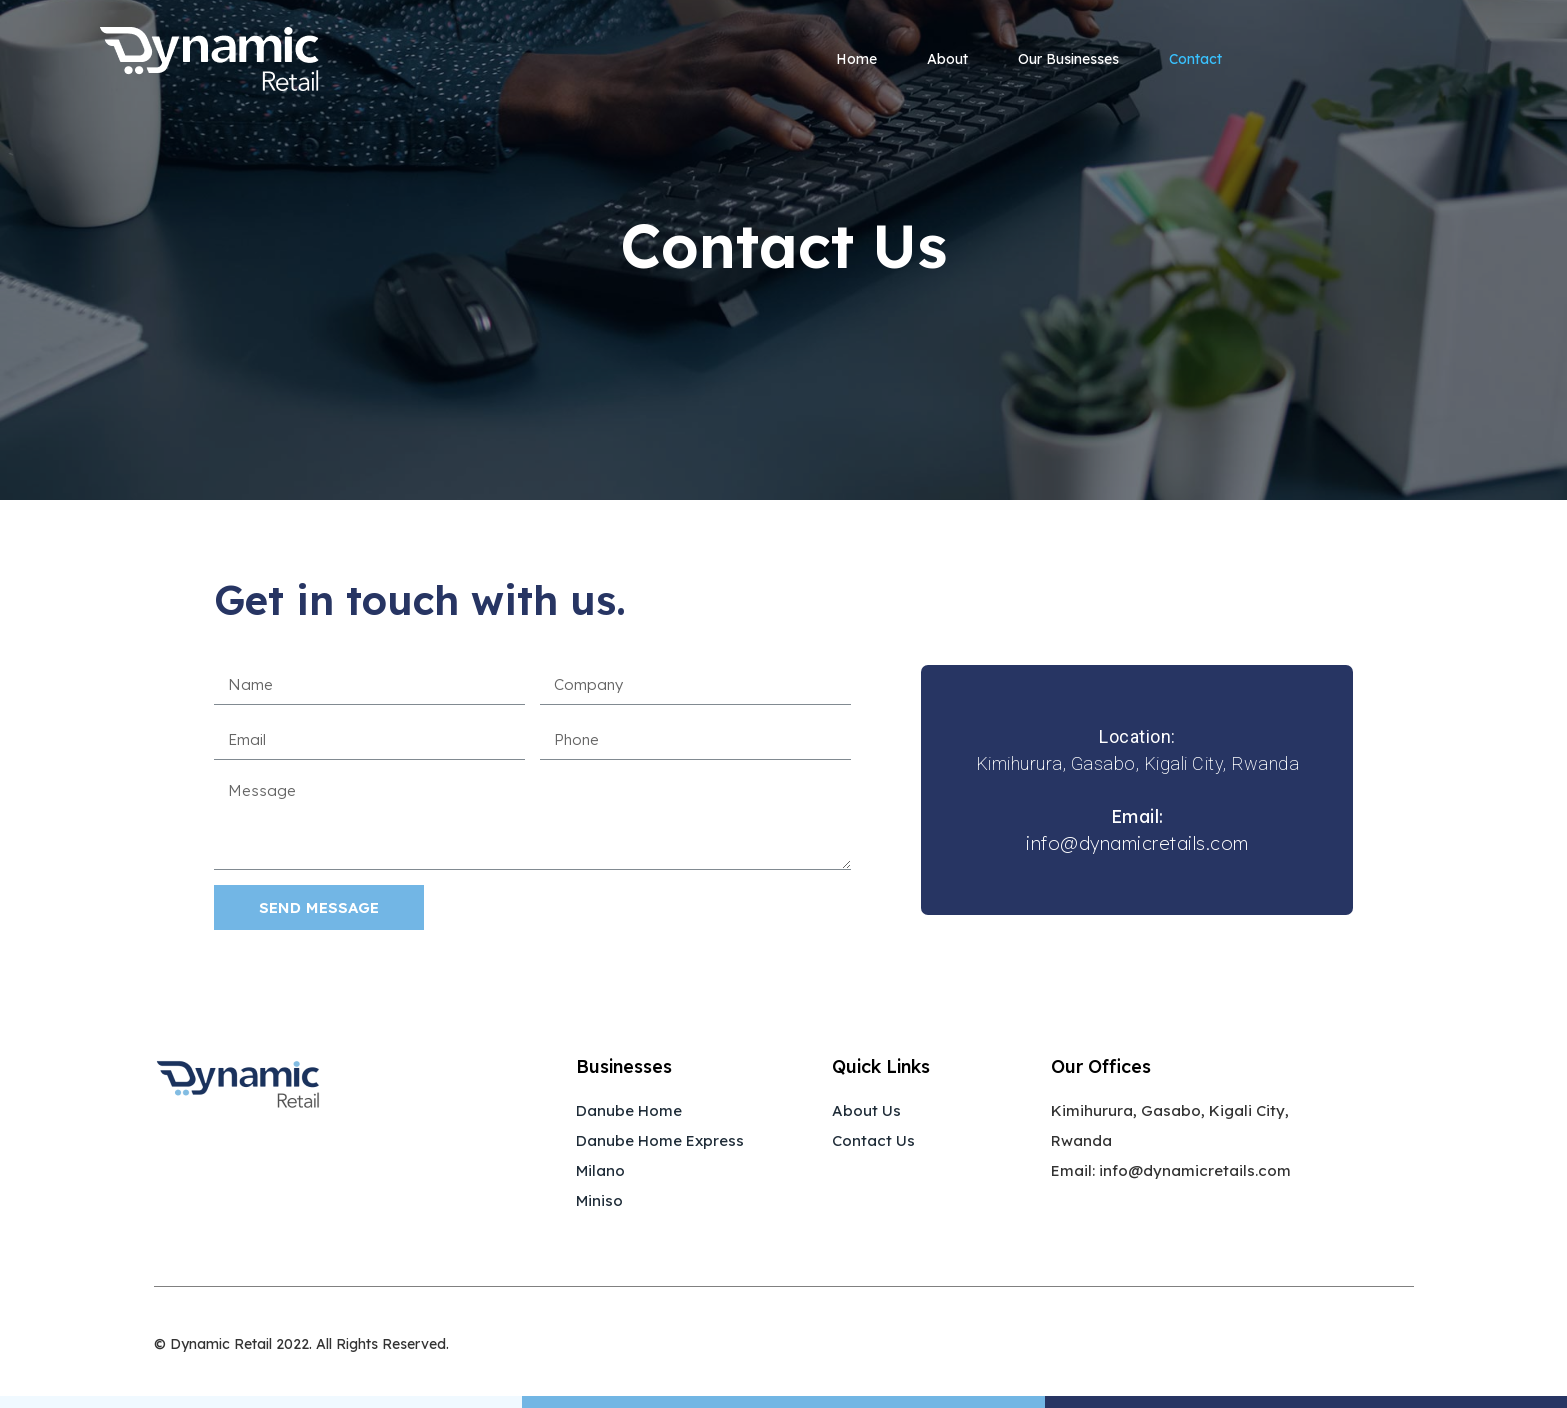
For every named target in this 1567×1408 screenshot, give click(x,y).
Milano (600, 1170)
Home (856, 59)
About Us (866, 1110)
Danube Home (629, 1110)
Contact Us (873, 1140)
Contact (1195, 59)
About (947, 59)
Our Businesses (1068, 59)
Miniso (599, 1200)
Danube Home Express (660, 1140)
